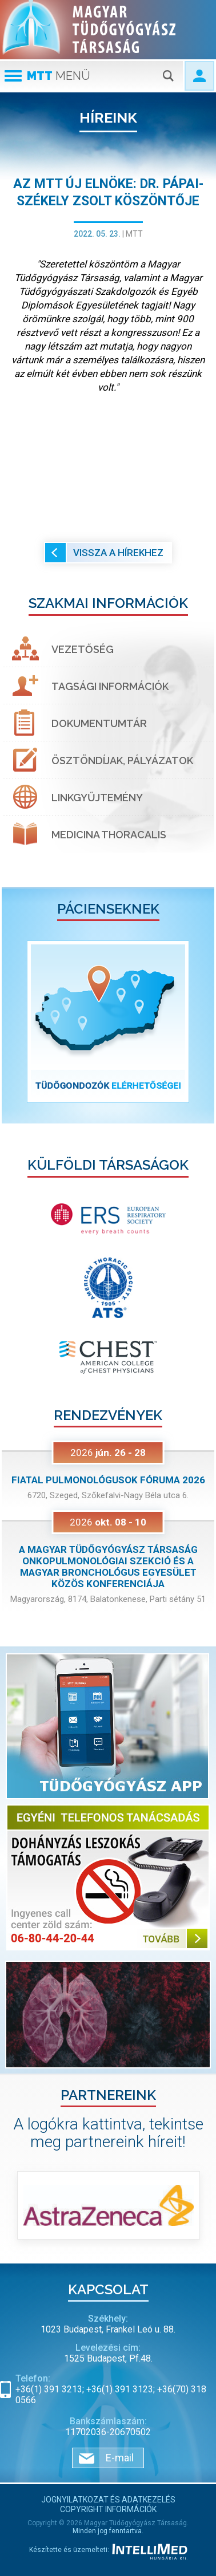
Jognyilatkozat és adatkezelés (108, 2499)
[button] (18, 1021)
